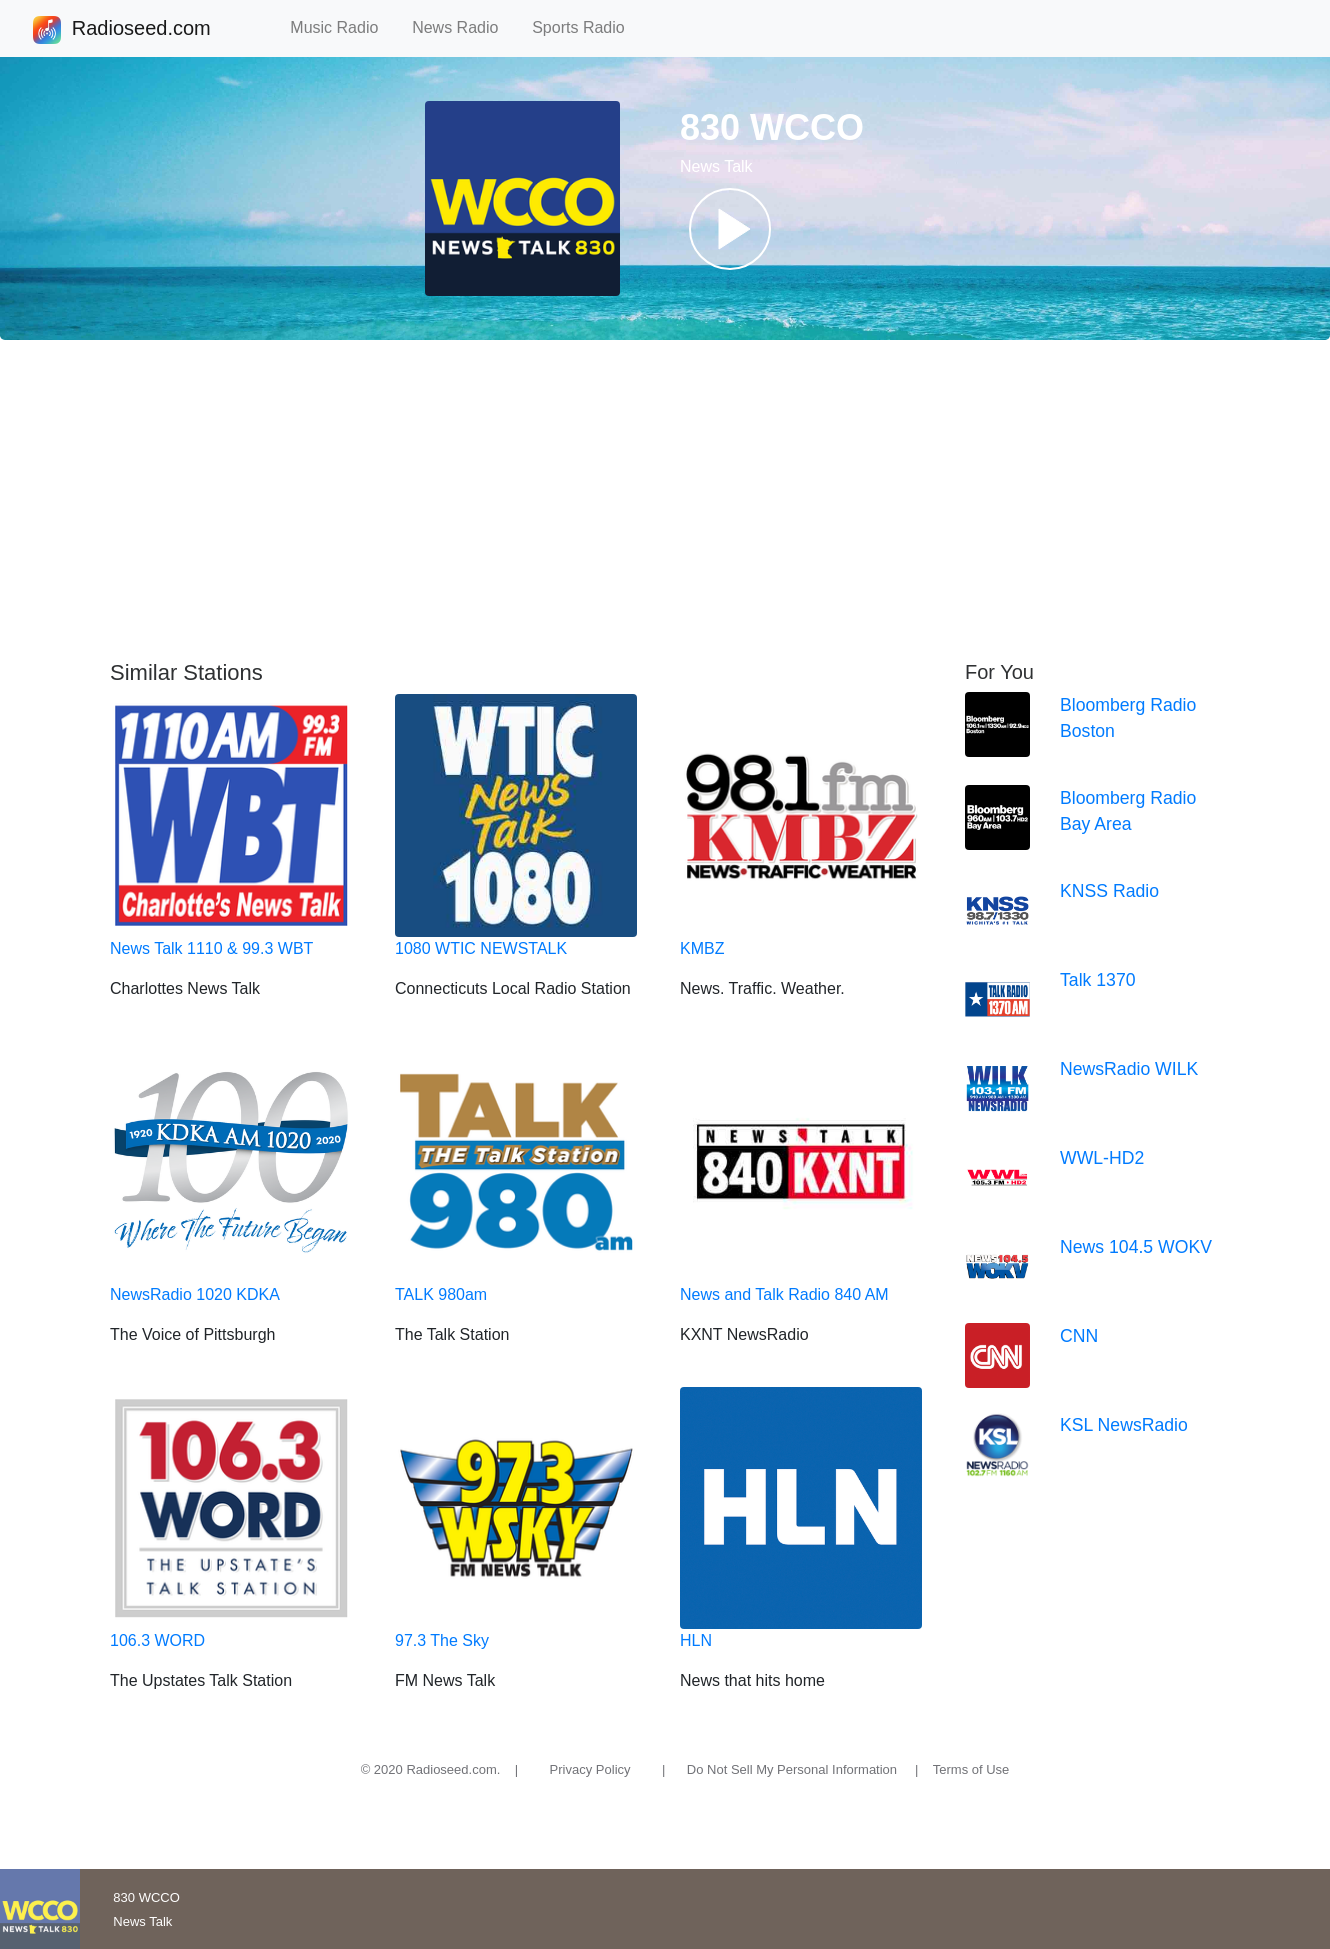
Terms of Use (971, 1769)
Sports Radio (587, 27)
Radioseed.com (141, 30)
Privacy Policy (590, 1769)
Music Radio (343, 27)
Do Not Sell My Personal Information (792, 1769)
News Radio (464, 27)
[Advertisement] (665, 500)
